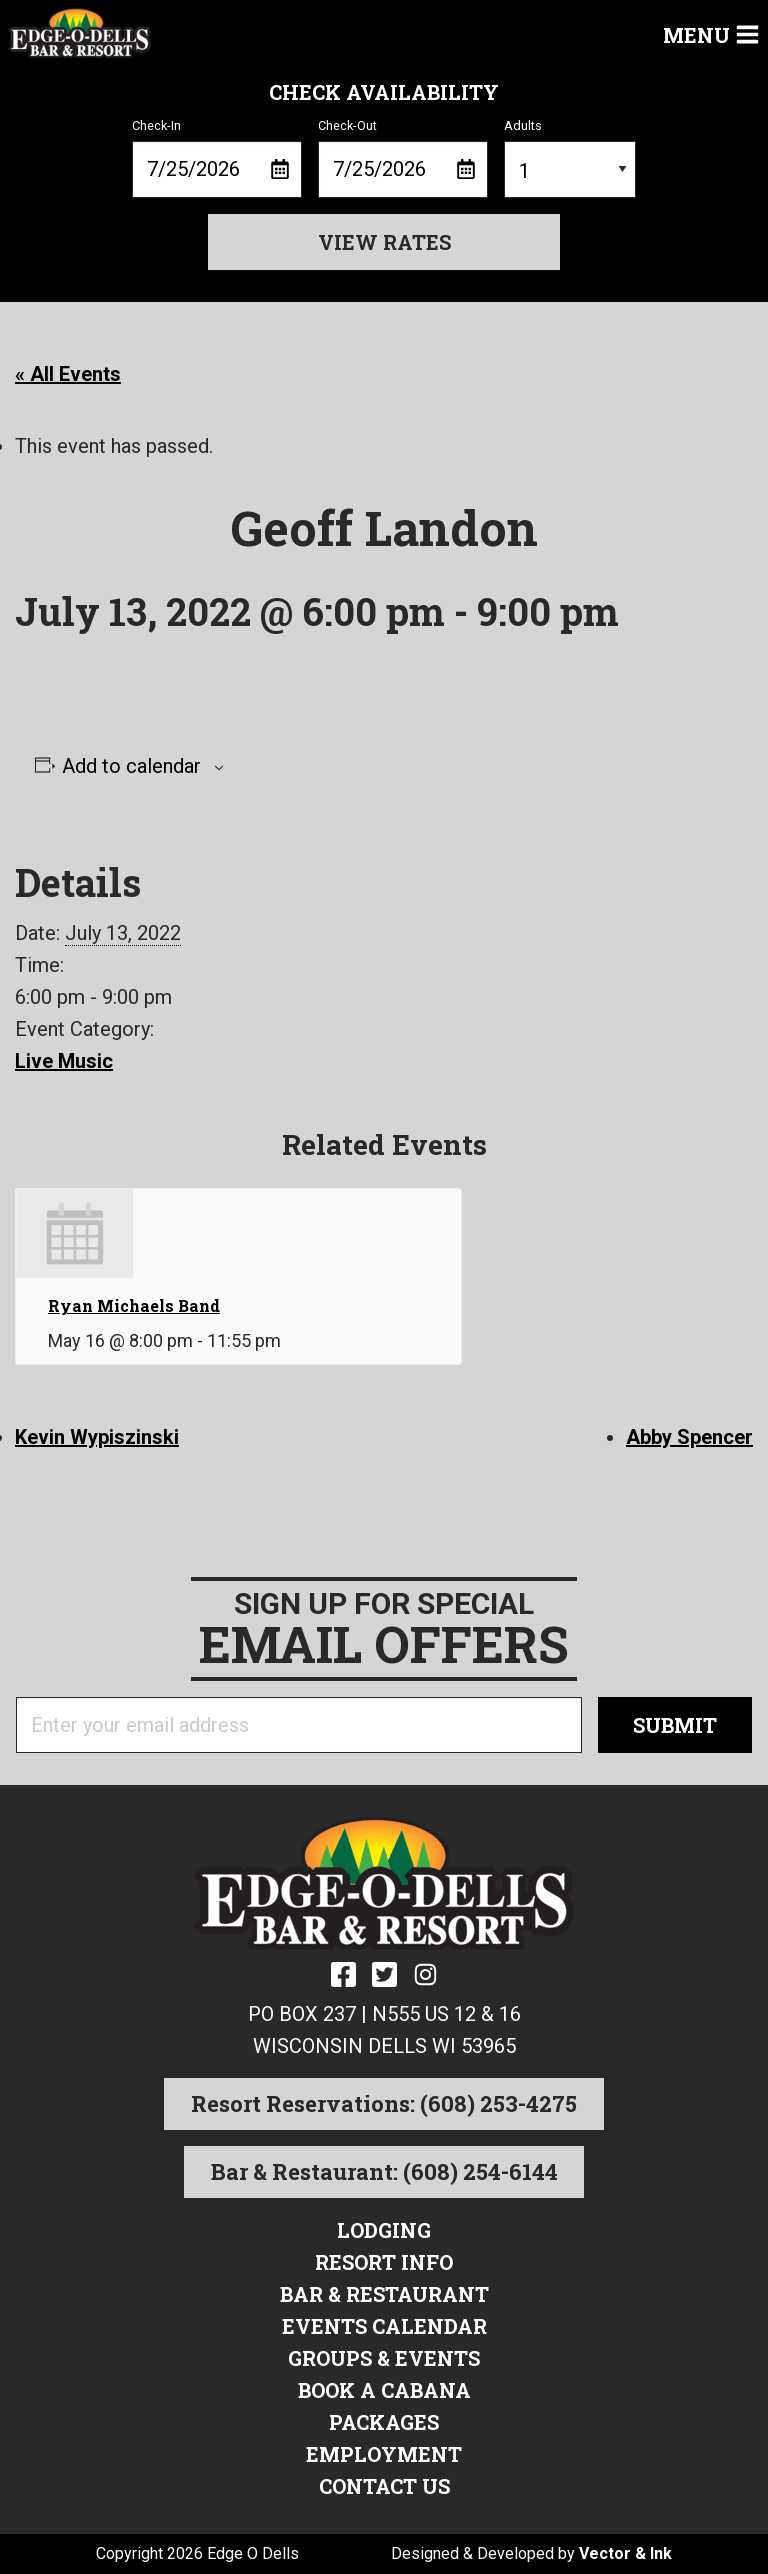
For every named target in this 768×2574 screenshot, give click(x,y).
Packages (384, 2422)
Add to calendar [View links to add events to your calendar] (131, 766)
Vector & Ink (625, 2553)
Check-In (217, 158)
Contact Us (384, 2486)
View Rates (384, 242)
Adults (569, 158)
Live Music (64, 1061)
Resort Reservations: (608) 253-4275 (384, 2103)
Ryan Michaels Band (134, 1305)
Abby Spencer (689, 1437)
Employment (384, 2454)
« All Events (68, 374)
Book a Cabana (384, 2390)
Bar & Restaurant (384, 2294)
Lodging (384, 2230)
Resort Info (384, 2262)
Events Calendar (384, 2326)
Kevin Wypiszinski (97, 1437)
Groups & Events (384, 2358)
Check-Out (403, 158)
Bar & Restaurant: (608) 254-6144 (384, 2171)
